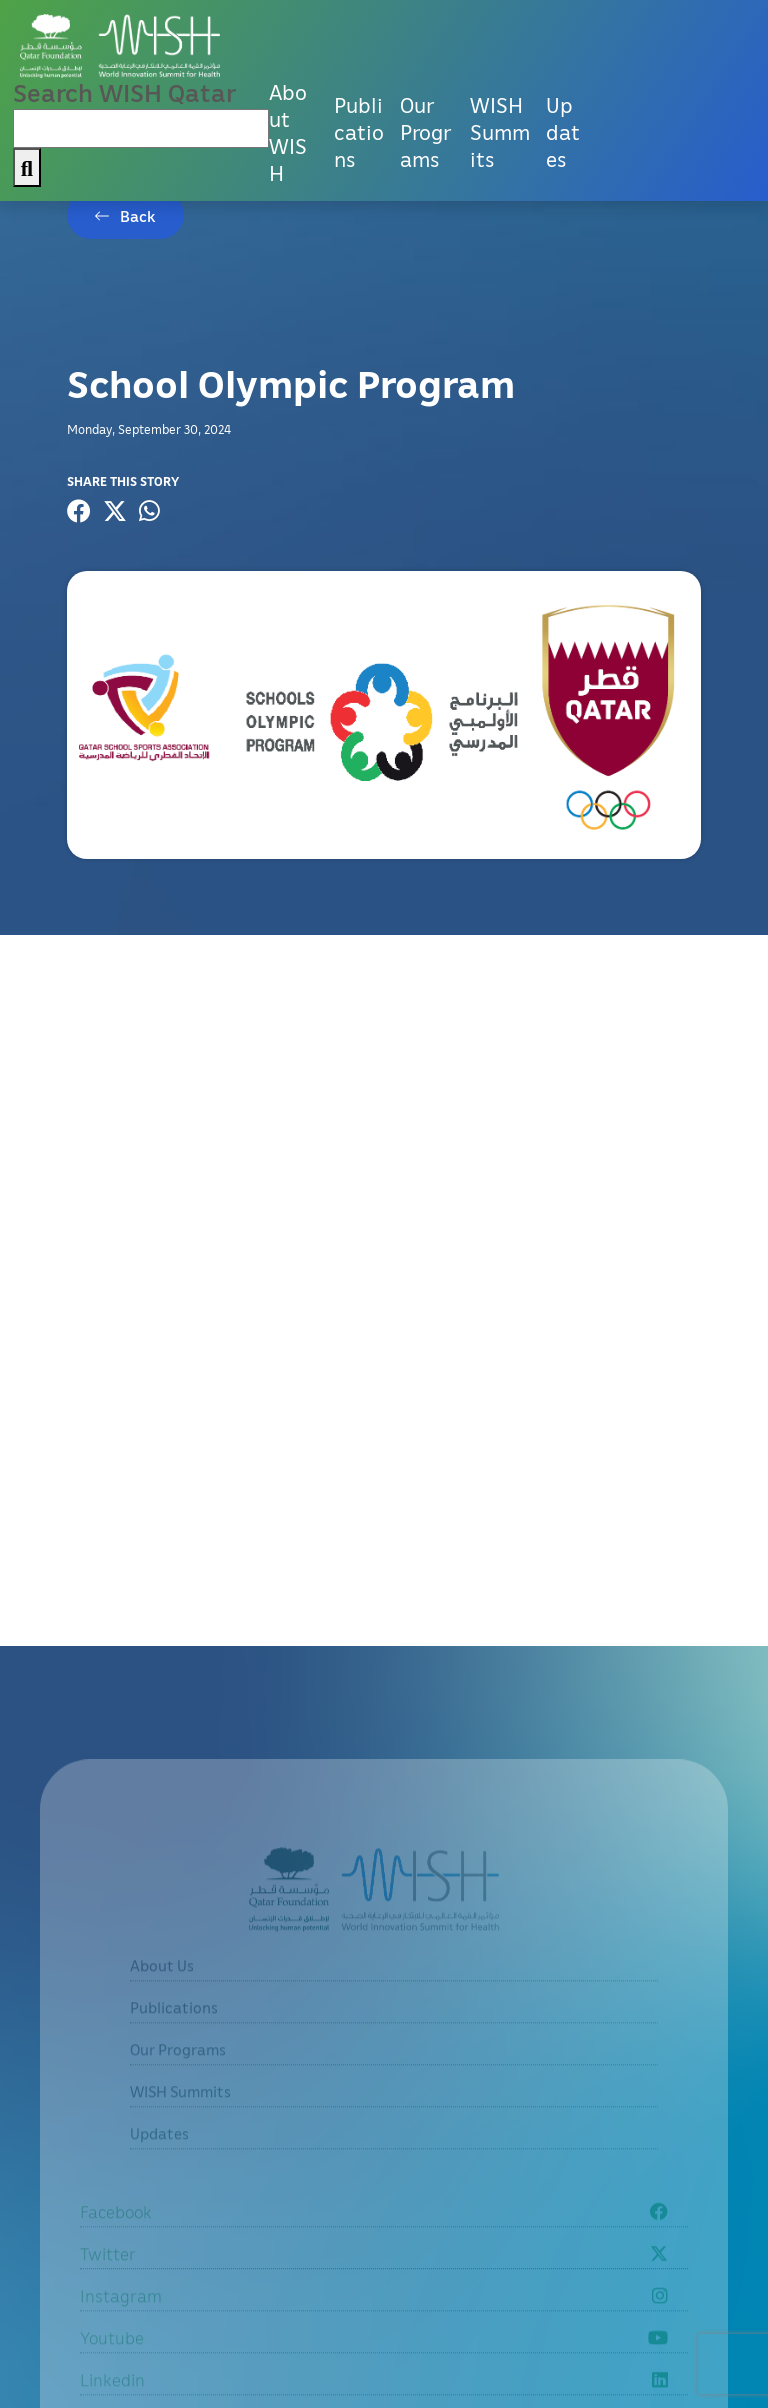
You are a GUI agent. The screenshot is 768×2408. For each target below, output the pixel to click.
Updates (563, 132)
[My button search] (27, 167)
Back (138, 216)
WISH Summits (500, 132)
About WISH (288, 132)
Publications (359, 132)
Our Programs (425, 132)
